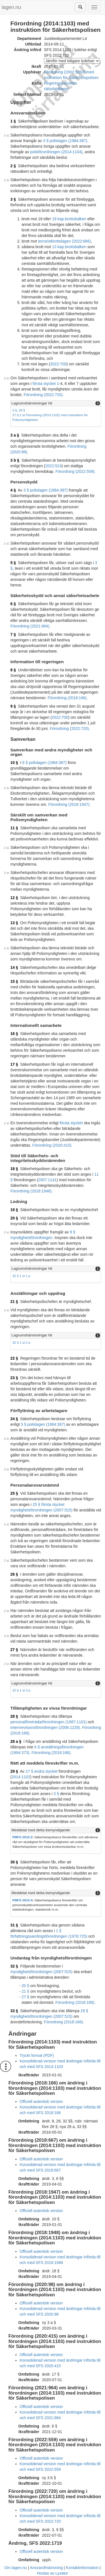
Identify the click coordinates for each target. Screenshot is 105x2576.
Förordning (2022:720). (44, 394)
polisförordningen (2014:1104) (56, 152)
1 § (13, 121)
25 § (14, 1493)
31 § (14, 1925)
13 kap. (58, 247)
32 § (14, 1966)
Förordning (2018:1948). (31, 1191)
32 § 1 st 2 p (21, 1342)
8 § (13, 670)
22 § (14, 1358)
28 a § (15, 1741)
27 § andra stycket (41, 1771)
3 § (13, 199)
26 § (14, 1574)
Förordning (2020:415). (52, 1145)
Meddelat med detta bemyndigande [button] (40, 1830)
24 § (14, 1419)
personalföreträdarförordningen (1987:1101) (48, 1722)
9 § (13, 706)
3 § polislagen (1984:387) (65, 140)
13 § (14, 923)
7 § (13, 634)
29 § (22, 410)
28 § (14, 1716)
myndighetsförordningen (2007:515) (41, 1971)
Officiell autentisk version (41, 2101)
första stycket (71, 1123)
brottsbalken (75, 219)
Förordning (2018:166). (68, 698)
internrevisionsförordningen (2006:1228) (45, 1727)
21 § (14, 1301)
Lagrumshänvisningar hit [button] (31, 403)
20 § (14, 1218)
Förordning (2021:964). (30, 626)
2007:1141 (47, 1180)
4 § (13, 490)
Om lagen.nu (15, 2567)
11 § (14, 828)
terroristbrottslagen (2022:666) (64, 241)
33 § (14, 2011)
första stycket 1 (45, 383)
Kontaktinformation (82, 2567)
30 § (14, 1862)
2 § (13, 166)
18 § (14, 1168)
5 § (14, 410)
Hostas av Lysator (52, 2573)
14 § (14, 967)
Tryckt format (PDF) (37, 2055)
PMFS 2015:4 (22, 1900)
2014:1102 (21, 1777)
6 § (13, 604)
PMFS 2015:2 (22, 1837)
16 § (14, 1033)
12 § (14, 897)
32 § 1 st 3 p (21, 1690)
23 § (14, 1378)
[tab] (56, 403)
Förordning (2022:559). (75, 471)
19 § (14, 1209)
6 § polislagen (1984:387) (44, 762)
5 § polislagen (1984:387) (43, 1424)
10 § (14, 762)
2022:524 (53, 466)
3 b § (14, 460)
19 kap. (58, 219)
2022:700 (58, 364)
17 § (14, 1064)
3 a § (14, 435)
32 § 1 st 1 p (21, 1276)
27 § (14, 1649)
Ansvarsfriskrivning (46, 2567)
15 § (14, 981)
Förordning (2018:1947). (69, 804)
